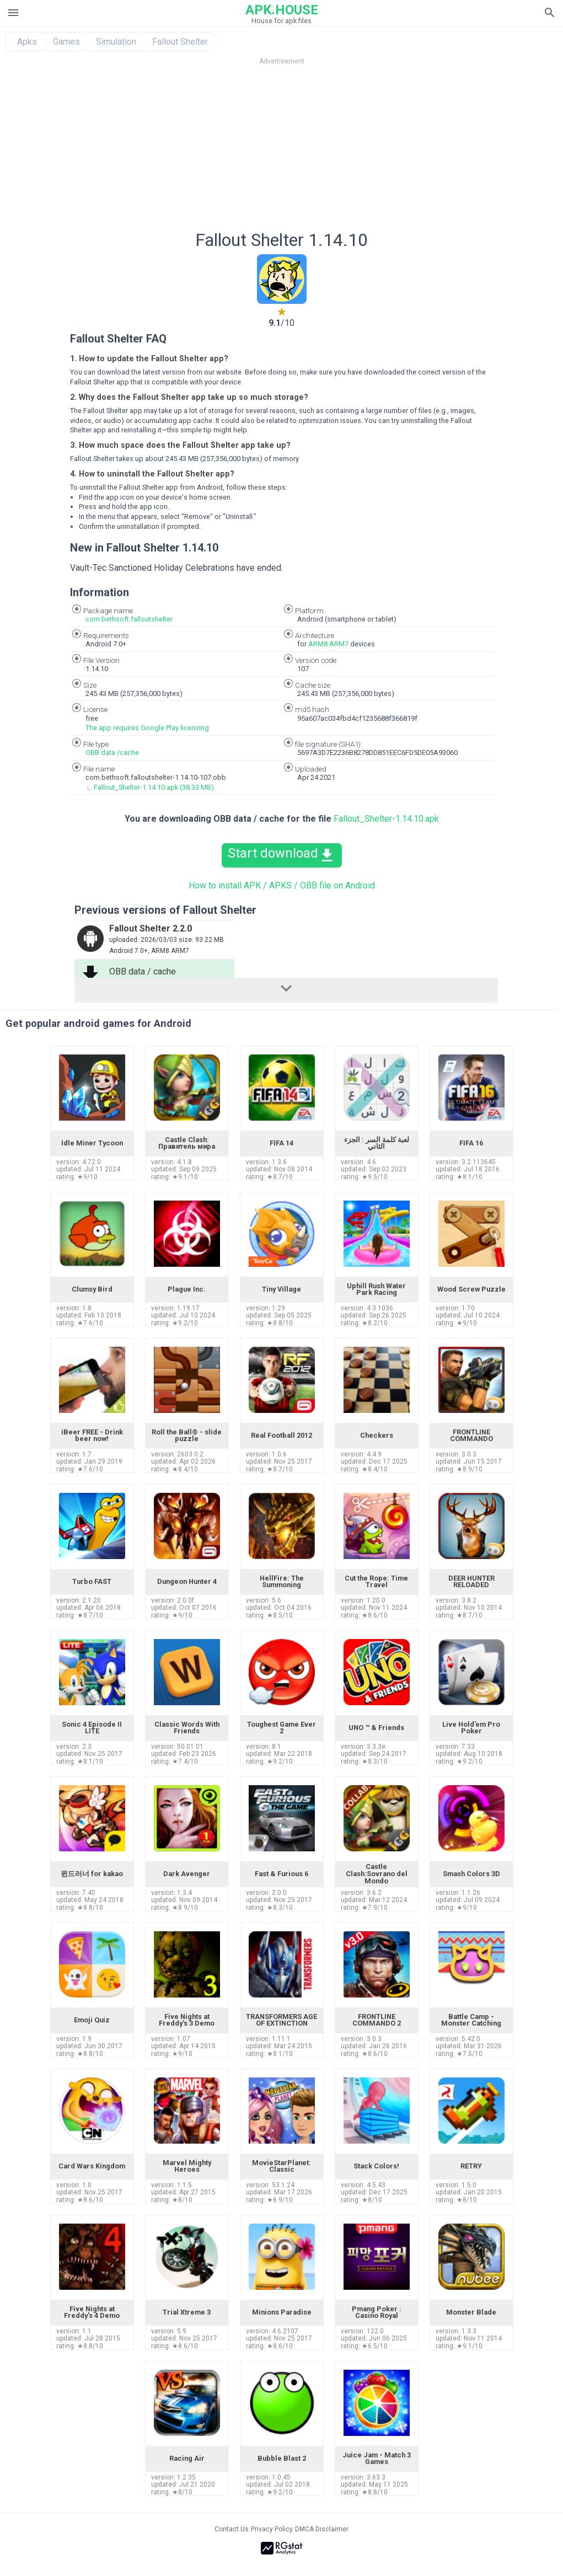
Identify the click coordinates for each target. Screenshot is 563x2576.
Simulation (116, 42)
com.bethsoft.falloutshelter (129, 619)
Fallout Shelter (180, 42)
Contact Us (232, 2529)
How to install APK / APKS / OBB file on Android (282, 885)
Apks (27, 42)
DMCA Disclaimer (321, 2529)
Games (66, 42)
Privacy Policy (272, 2529)
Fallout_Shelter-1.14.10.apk (386, 818)
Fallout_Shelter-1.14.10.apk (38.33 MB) (154, 787)
